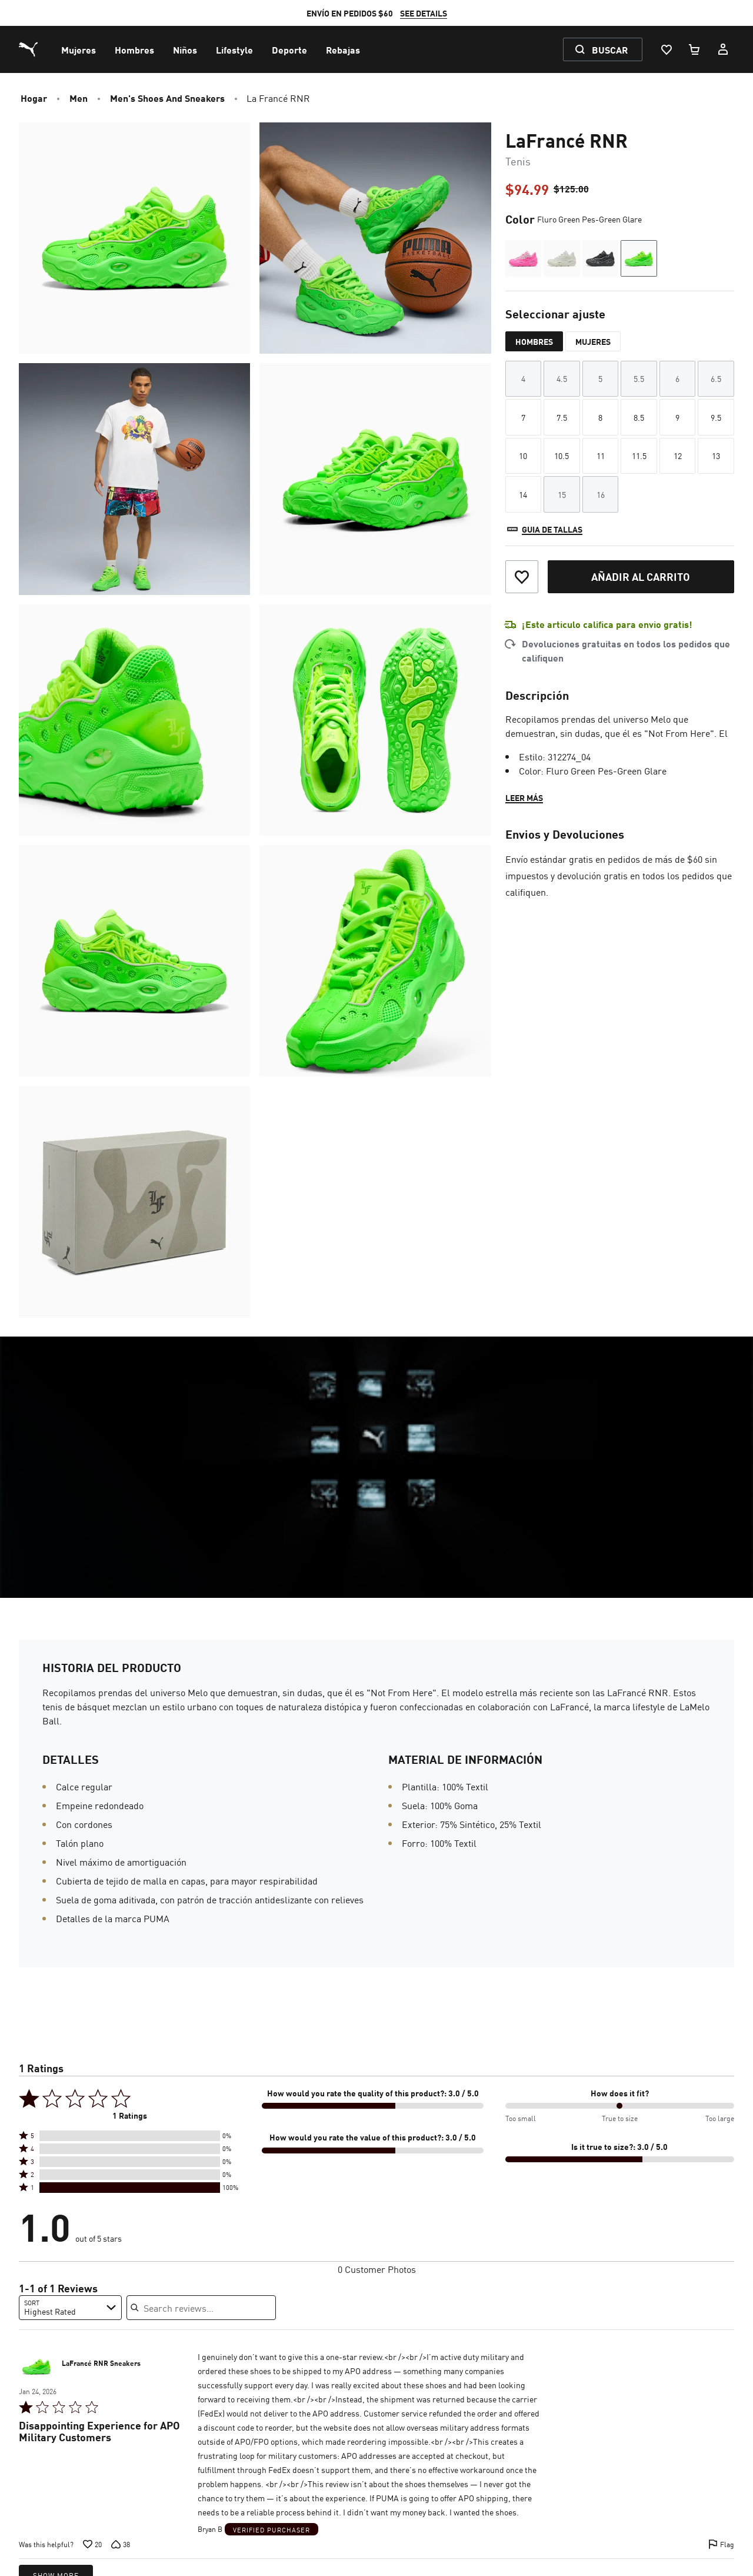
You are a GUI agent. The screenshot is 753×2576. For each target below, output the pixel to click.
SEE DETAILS (423, 13)
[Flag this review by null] (721, 2544)
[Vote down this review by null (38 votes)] (120, 2544)
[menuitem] (78, 49)
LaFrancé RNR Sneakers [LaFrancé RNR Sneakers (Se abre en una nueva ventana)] (101, 2363)
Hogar (34, 98)
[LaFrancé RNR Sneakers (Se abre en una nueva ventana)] (36, 2366)
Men (78, 98)
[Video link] (376, 1467)
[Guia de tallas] (543, 529)
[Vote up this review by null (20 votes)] (92, 2544)
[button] (130, 2135)
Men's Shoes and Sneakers (167, 98)
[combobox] (70, 2307)
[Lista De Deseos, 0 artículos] (666, 49)
